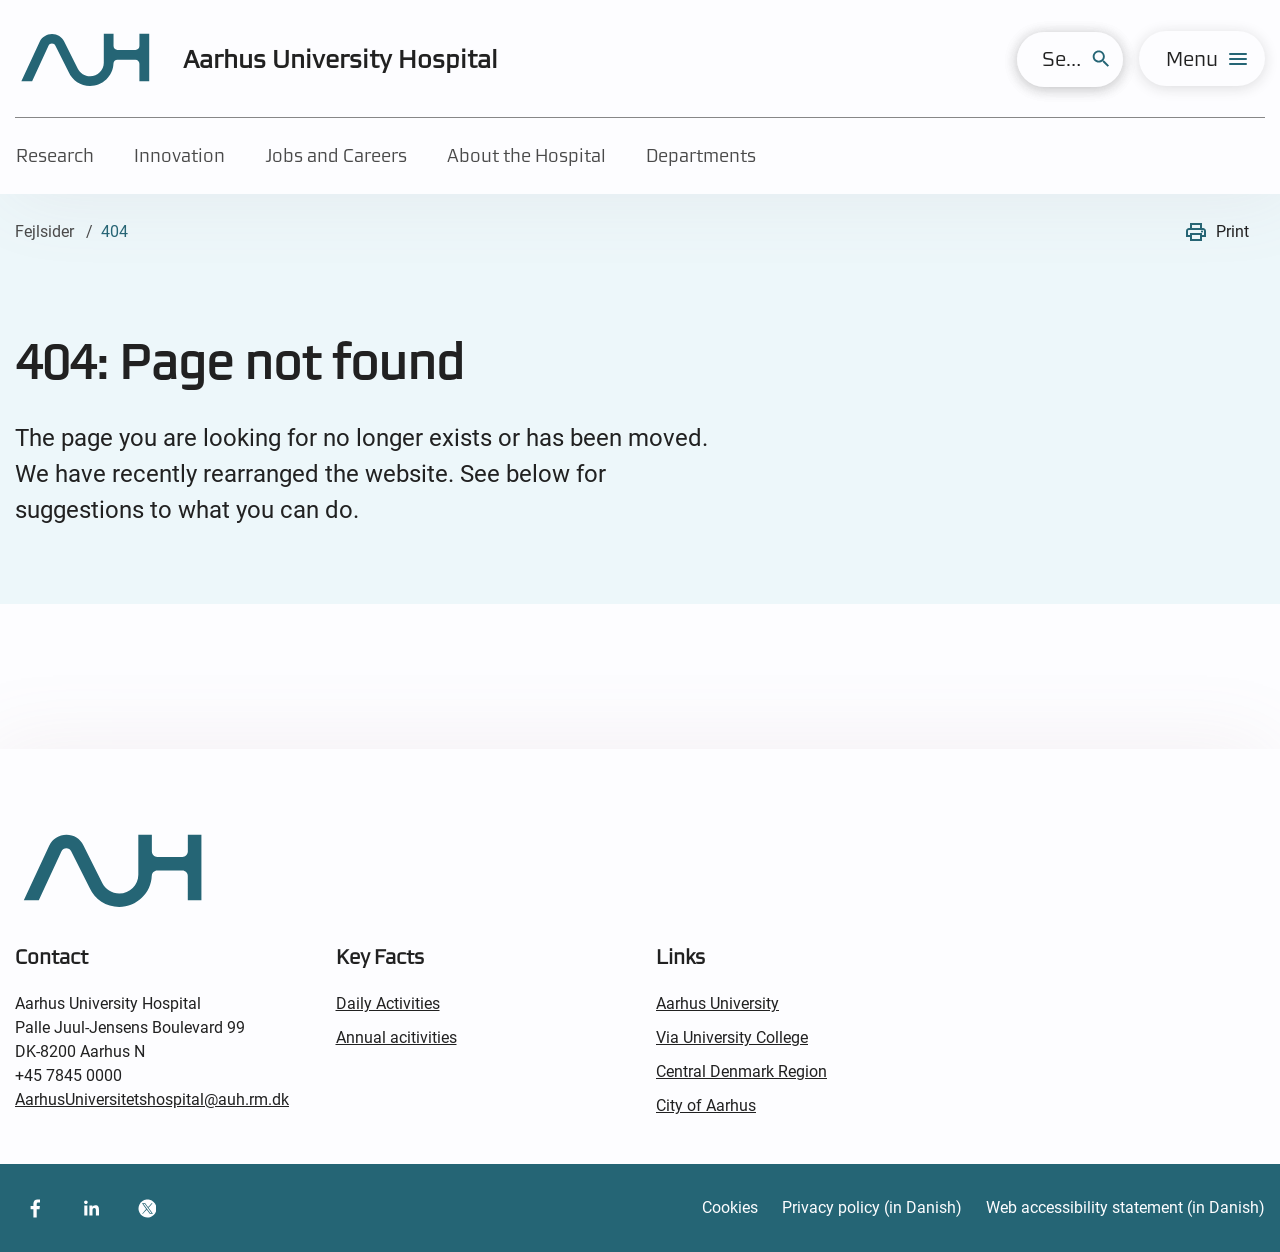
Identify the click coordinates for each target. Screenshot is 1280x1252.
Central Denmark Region (741, 1071)
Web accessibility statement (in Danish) (1125, 1207)
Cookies (730, 1207)
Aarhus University (717, 1003)
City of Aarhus (706, 1105)
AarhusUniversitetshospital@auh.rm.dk (152, 1099)
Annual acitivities (396, 1037)
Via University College (732, 1037)
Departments (701, 155)
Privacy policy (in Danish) (872, 1207)
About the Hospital (526, 155)
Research (55, 155)
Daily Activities (388, 1003)
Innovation (179, 155)
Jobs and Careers (336, 155)
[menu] (1202, 58)
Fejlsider (44, 231)
